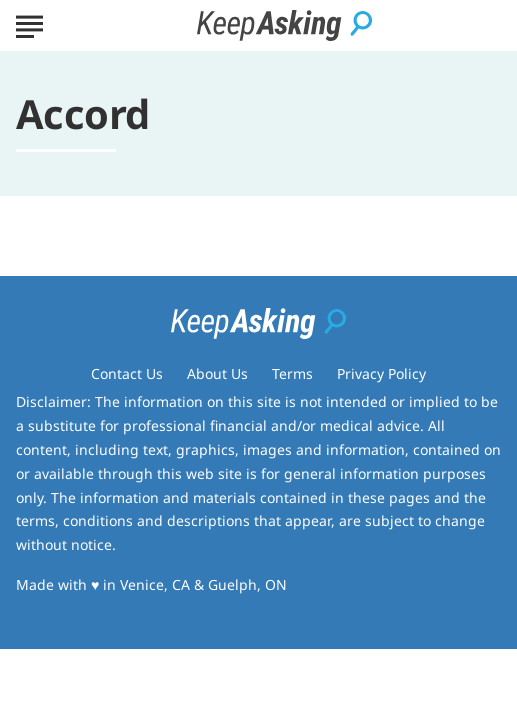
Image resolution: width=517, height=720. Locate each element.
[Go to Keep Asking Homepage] (284, 25)
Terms (292, 373)
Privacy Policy (381, 373)
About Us (217, 373)
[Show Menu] (29, 24)
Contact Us (127, 373)
